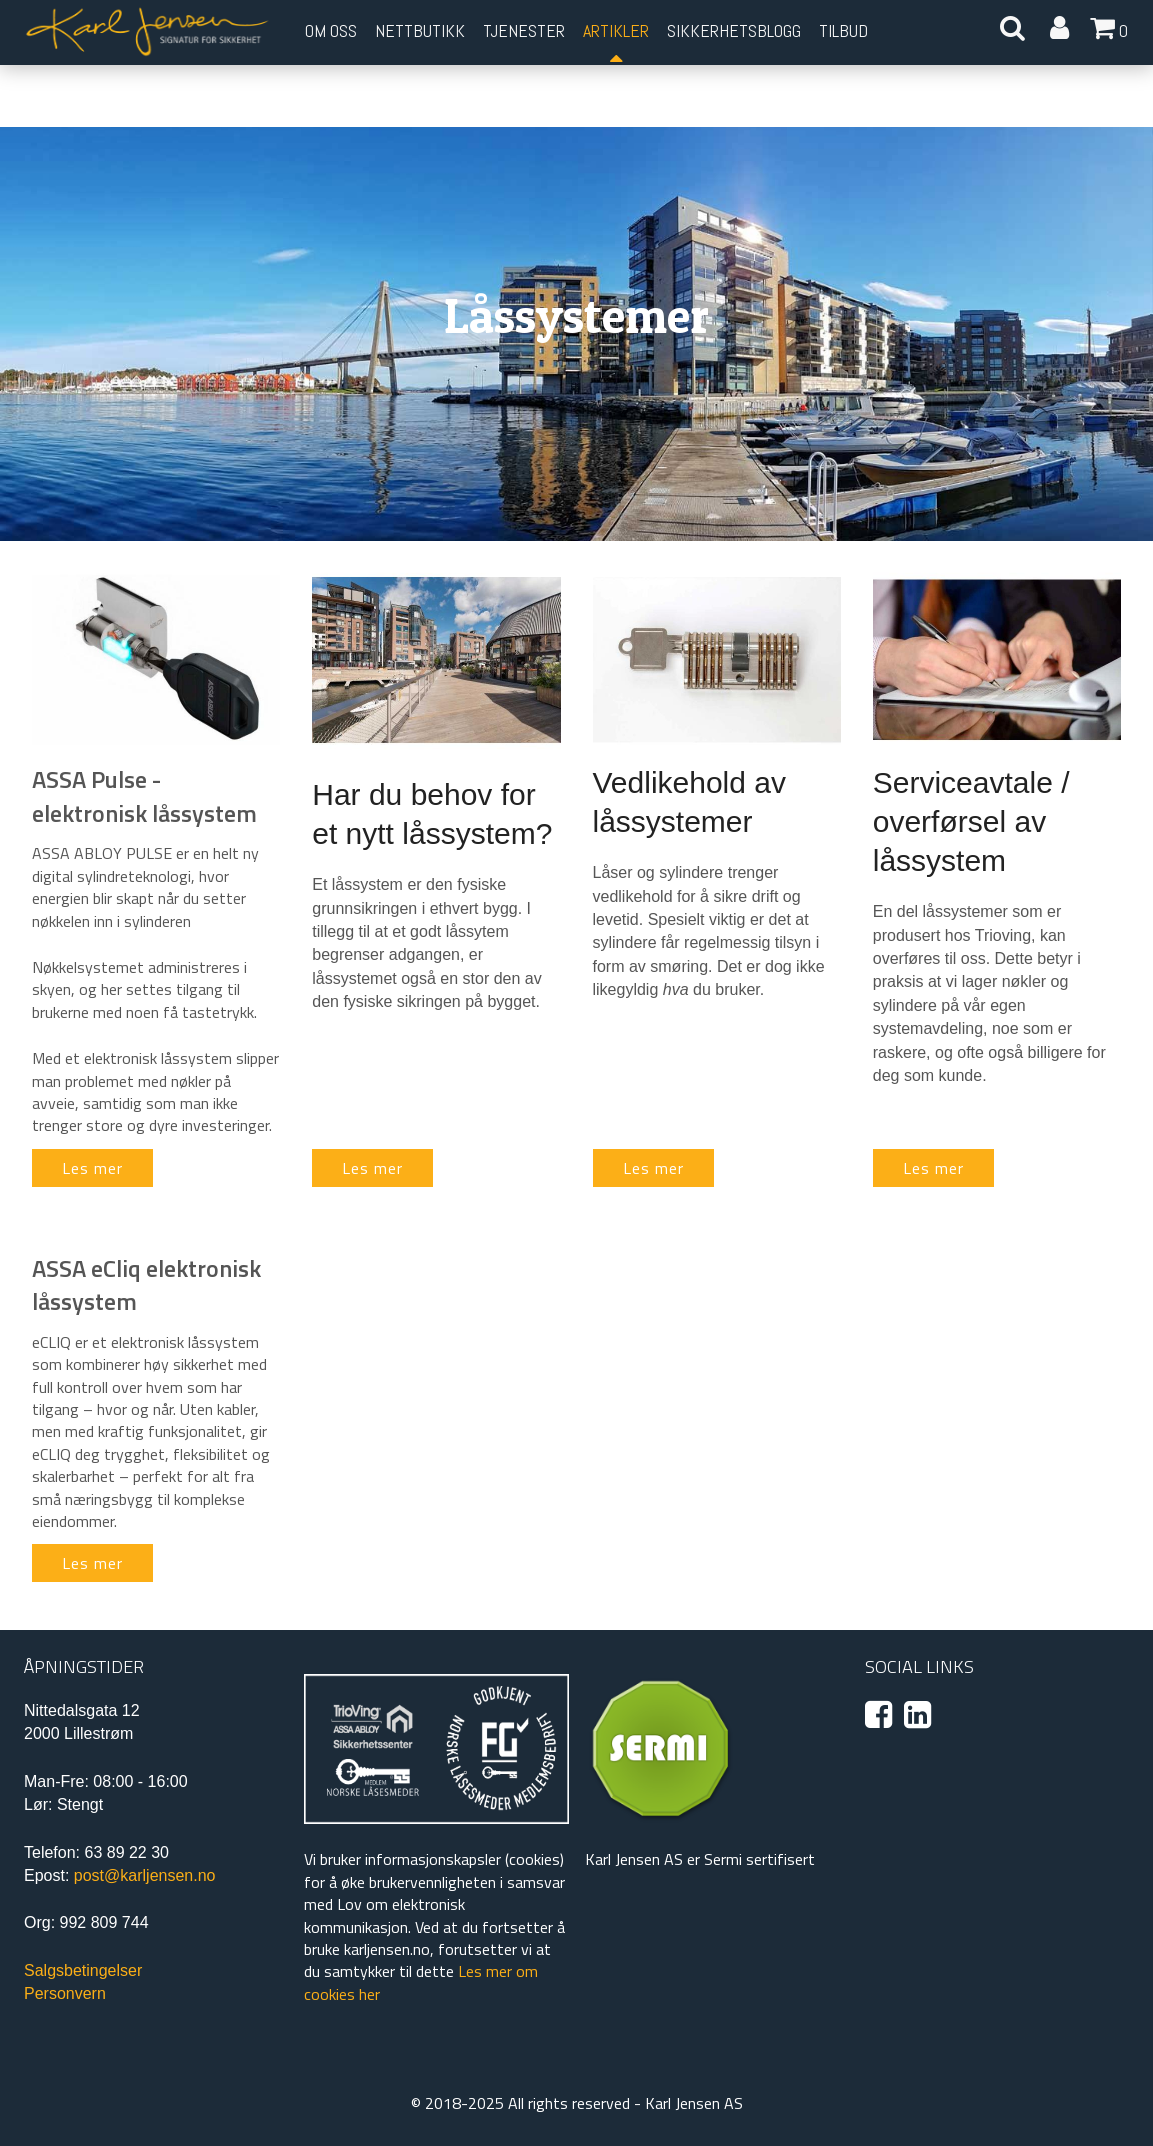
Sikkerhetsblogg (734, 30)
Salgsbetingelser (83, 1970)
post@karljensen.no (145, 1875)
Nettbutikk (420, 30)
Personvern (65, 1993)
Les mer (92, 1168)
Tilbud (843, 30)
